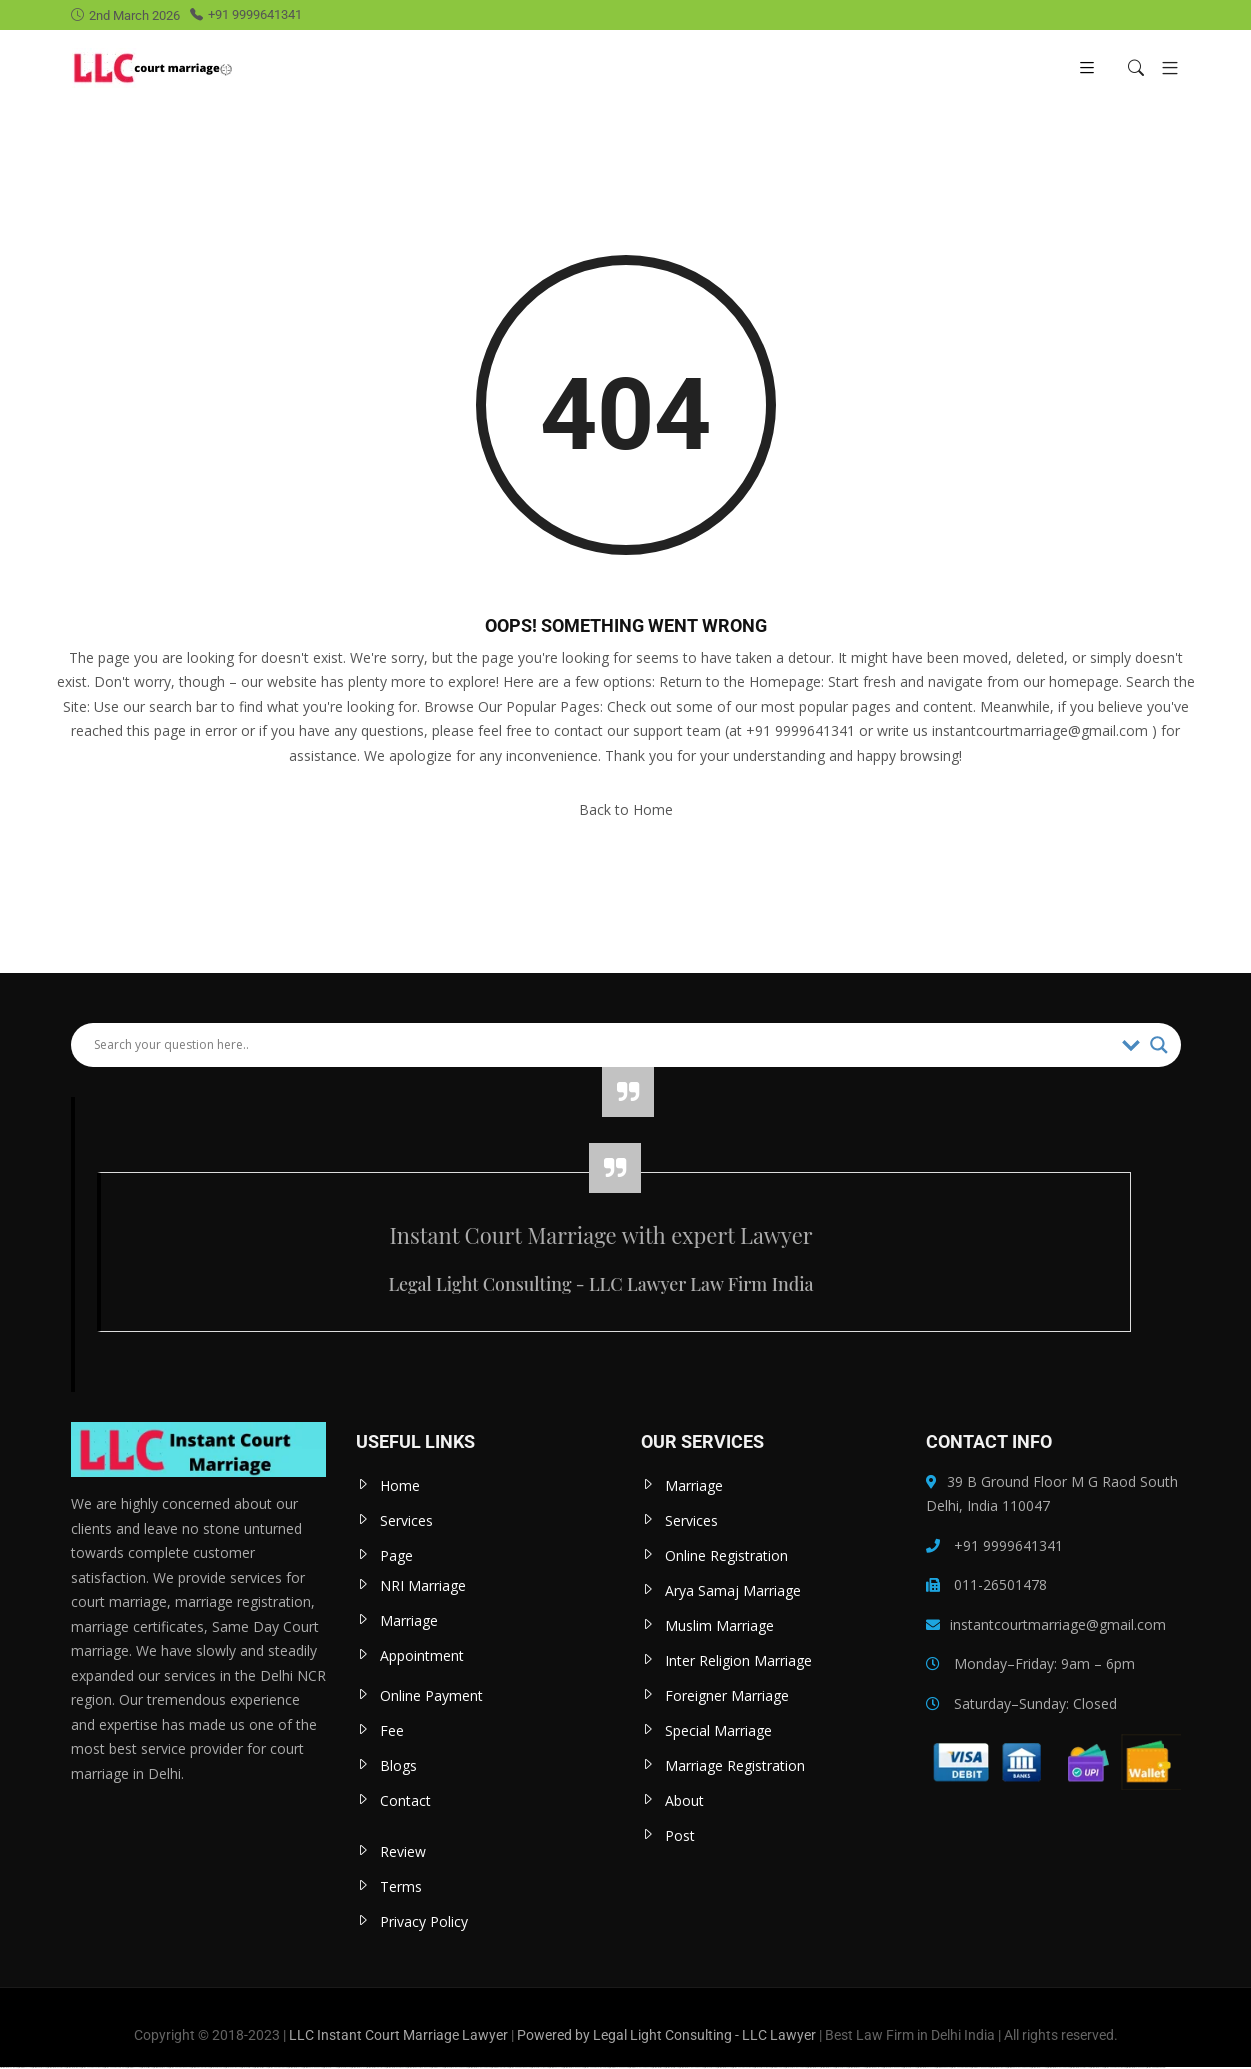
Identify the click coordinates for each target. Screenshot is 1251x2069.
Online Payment (431, 1695)
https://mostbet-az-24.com (295, 2067)
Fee (392, 1730)
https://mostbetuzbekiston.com (56, 2067)
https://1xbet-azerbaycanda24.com (456, 2067)
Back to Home (626, 809)
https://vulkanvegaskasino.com (743, 2067)
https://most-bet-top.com (658, 2067)
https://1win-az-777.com (25, 2067)
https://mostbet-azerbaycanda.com (479, 2067)
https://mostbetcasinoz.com (998, 2067)
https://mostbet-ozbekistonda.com (396, 2067)
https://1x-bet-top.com (147, 2067)
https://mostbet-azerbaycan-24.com (1058, 2067)
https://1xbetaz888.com (217, 2067)
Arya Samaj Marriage (733, 1590)
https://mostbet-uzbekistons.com (1080, 2067)
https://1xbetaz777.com (330, 2067)
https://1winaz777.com (134, 2067)
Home (400, 1485)
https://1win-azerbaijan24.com (619, 2067)
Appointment (422, 1655)
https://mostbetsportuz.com (874, 2067)
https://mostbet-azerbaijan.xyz (1136, 2067)
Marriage (409, 1620)
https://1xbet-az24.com (910, 2067)
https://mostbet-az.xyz (813, 2067)
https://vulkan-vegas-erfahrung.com (596, 2067)
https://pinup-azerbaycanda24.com (1019, 2067)
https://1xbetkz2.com (710, 2067)
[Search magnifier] (1159, 1045)
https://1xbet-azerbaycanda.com (796, 2067)
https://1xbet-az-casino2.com (540, 2067)
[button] (1162, 67)
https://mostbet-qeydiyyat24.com (376, 2067)
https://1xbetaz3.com (841, 2067)
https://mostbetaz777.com (1039, 2067)
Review (403, 1851)
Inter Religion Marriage (738, 1660)
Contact (405, 1800)
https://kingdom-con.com (943, 2067)
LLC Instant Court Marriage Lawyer (398, 2035)
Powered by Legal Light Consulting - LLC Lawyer (668, 2035)
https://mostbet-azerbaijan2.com (573, 2067)
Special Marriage (718, 1730)
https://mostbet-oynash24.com (926, 2067)
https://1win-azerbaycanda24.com (640, 2067)
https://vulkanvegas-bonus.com (180, 2067)
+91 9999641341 (246, 14)
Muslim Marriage (719, 1625)
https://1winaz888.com (778, 2067)
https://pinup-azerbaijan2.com (313, 2067)
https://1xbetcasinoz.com (233, 2067)
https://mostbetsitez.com (672, 2067)
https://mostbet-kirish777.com (857, 2067)
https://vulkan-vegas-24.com (1155, 2067)
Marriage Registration (735, 1765)
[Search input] (603, 1045)
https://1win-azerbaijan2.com (980, 2067)
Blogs (398, 1765)
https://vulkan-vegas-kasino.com (1115, 2067)
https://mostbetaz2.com (1097, 2067)
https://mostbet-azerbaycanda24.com (691, 2067)
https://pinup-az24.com (556, 2067)
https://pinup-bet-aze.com (39, 2067)
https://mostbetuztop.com (73, 2067)
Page (396, 1555)
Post (680, 1835)
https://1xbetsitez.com (247, 2067)
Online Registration (726, 1555)
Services (406, 1520)
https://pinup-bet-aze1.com (161, 2067)
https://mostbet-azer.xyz (358, 2067)
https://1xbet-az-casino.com (762, 2067)
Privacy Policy (424, 1921)
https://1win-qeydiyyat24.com (500, 2067)
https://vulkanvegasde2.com (278, 2067)
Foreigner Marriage (727, 1695)
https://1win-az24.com (437, 2067)
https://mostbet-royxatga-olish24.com (419, 2067)
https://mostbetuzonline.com (9, 2067)
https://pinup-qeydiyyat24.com (200, 2067)
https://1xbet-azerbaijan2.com (893, 2067)
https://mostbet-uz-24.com (827, 2067)
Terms (401, 1886)
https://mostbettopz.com (261, 2067)
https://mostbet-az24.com (724, 2067)
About (684, 1800)
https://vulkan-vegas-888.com (961, 2067)
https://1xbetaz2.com (344, 2067)
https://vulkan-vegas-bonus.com (520, 2067)
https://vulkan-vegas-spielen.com (115, 2067)
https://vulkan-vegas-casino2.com (92, 2067)
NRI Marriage (423, 1585)
